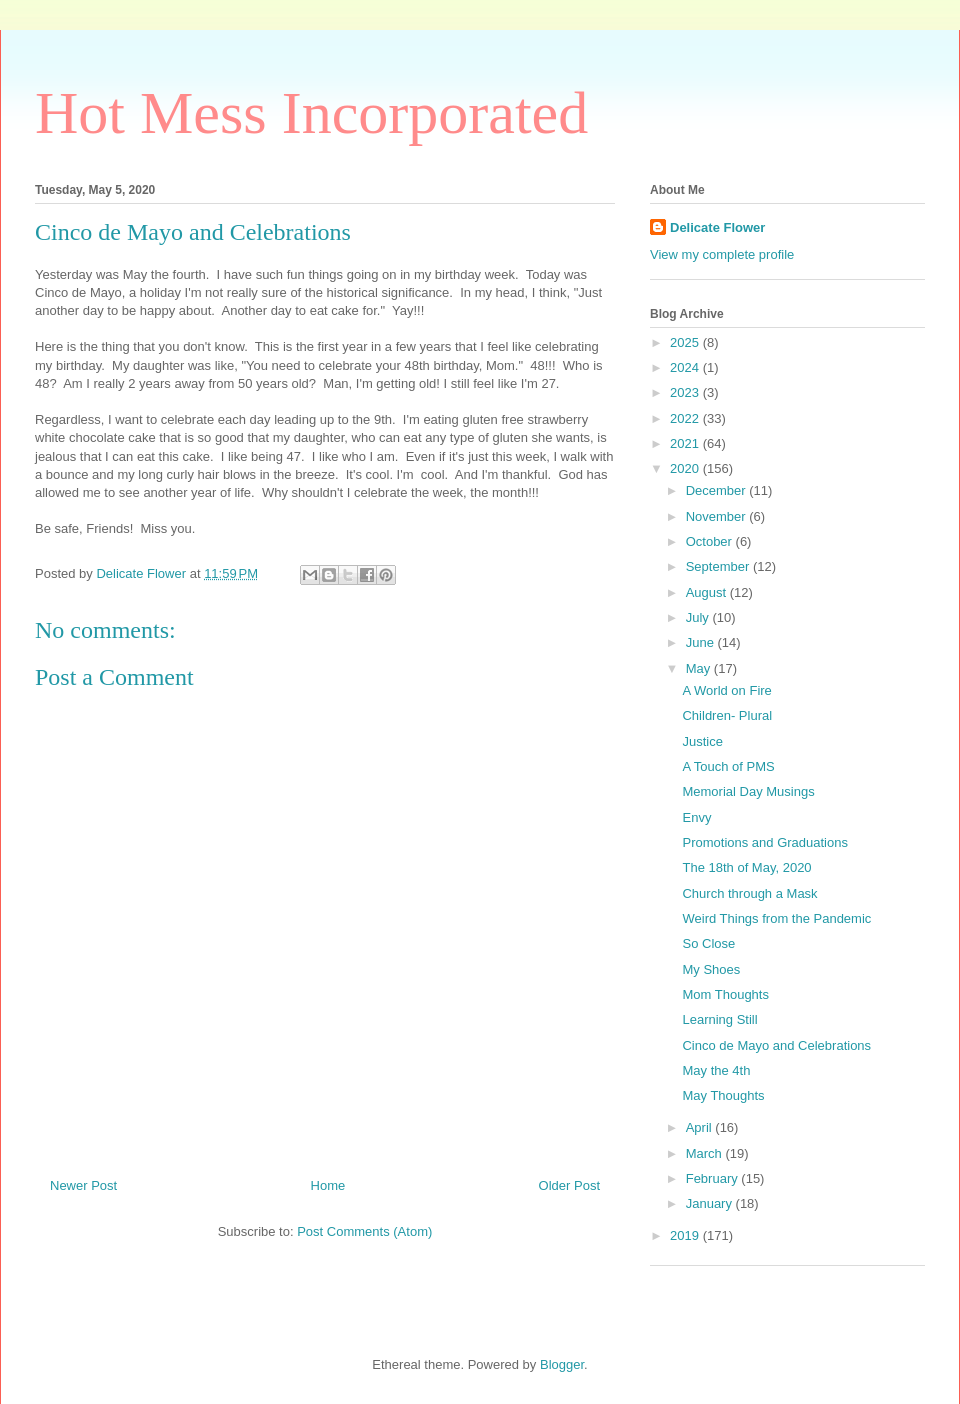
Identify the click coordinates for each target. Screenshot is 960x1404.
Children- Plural (727, 715)
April (701, 1127)
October (711, 541)
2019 (686, 1235)
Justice (702, 741)
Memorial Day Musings (748, 791)
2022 (686, 418)
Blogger (562, 1364)
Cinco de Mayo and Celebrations (776, 1045)
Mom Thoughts (725, 994)
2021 (686, 443)
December (718, 490)
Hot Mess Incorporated (311, 113)
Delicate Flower (717, 227)
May (700, 668)
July (699, 617)
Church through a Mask (749, 893)
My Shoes (711, 969)
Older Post (569, 1185)
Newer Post (83, 1185)
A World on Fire (726, 690)
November (718, 516)
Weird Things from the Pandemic (776, 918)
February (714, 1178)
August (708, 592)
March (706, 1153)
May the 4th (716, 1070)
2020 (686, 468)
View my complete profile (722, 254)
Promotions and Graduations (764, 842)
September (719, 566)
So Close (708, 943)
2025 (686, 342)
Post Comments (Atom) (364, 1231)
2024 (686, 367)
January (711, 1203)
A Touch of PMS (728, 766)
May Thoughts (723, 1095)
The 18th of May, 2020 (746, 867)
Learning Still (719, 1019)
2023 (686, 392)
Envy (696, 817)
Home (328, 1185)
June (702, 642)
